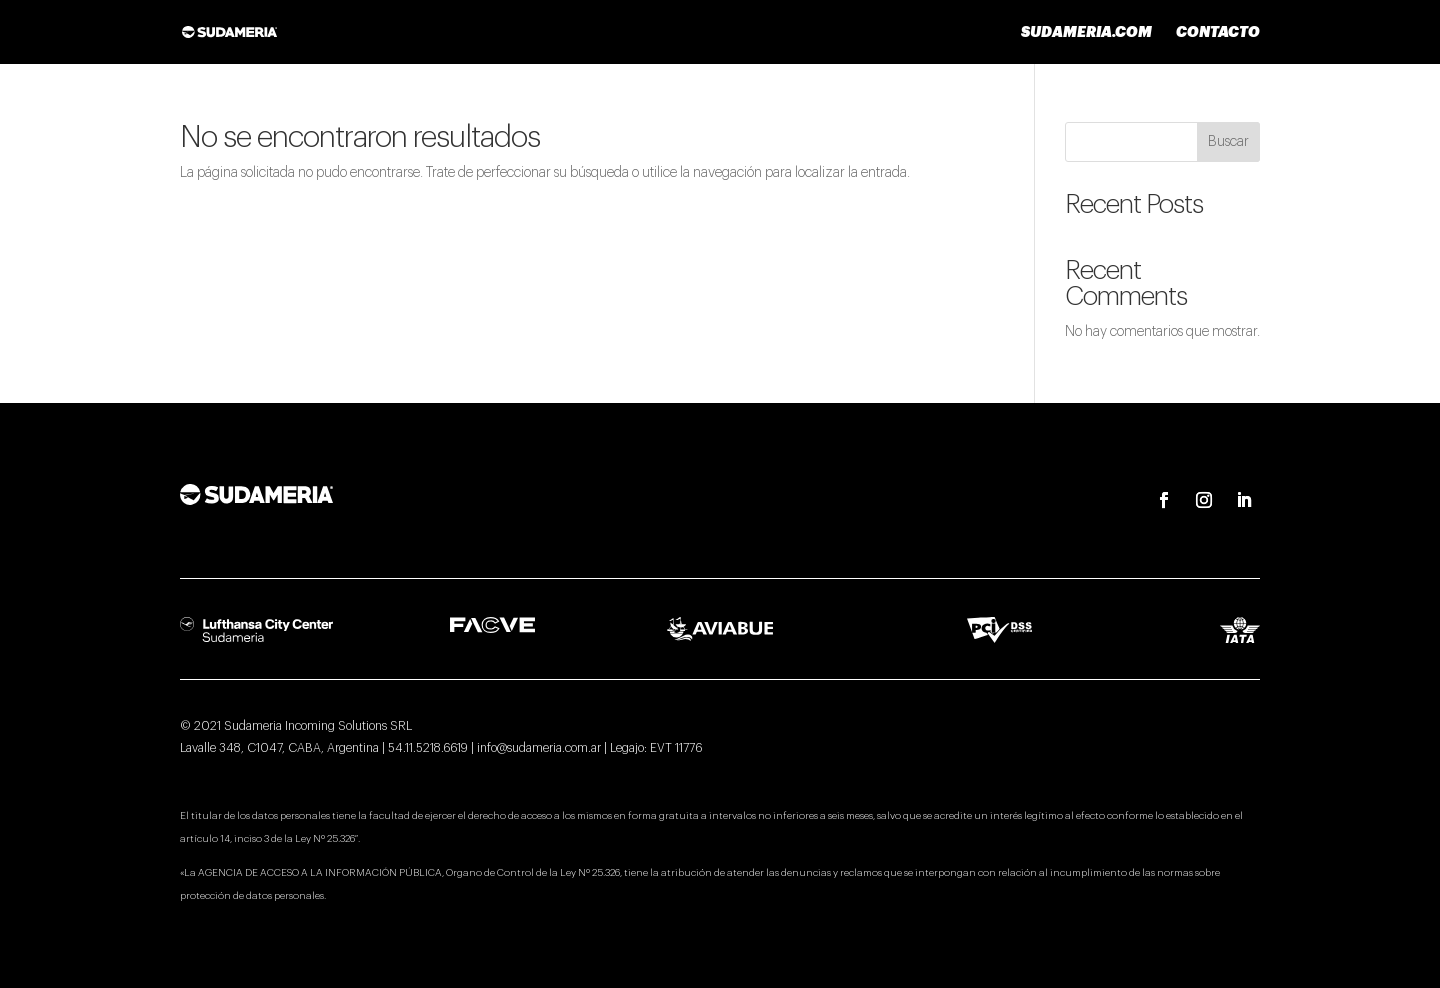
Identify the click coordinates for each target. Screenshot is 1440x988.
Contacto (1218, 32)
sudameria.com (1086, 32)
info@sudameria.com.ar (539, 748)
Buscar (1228, 142)
